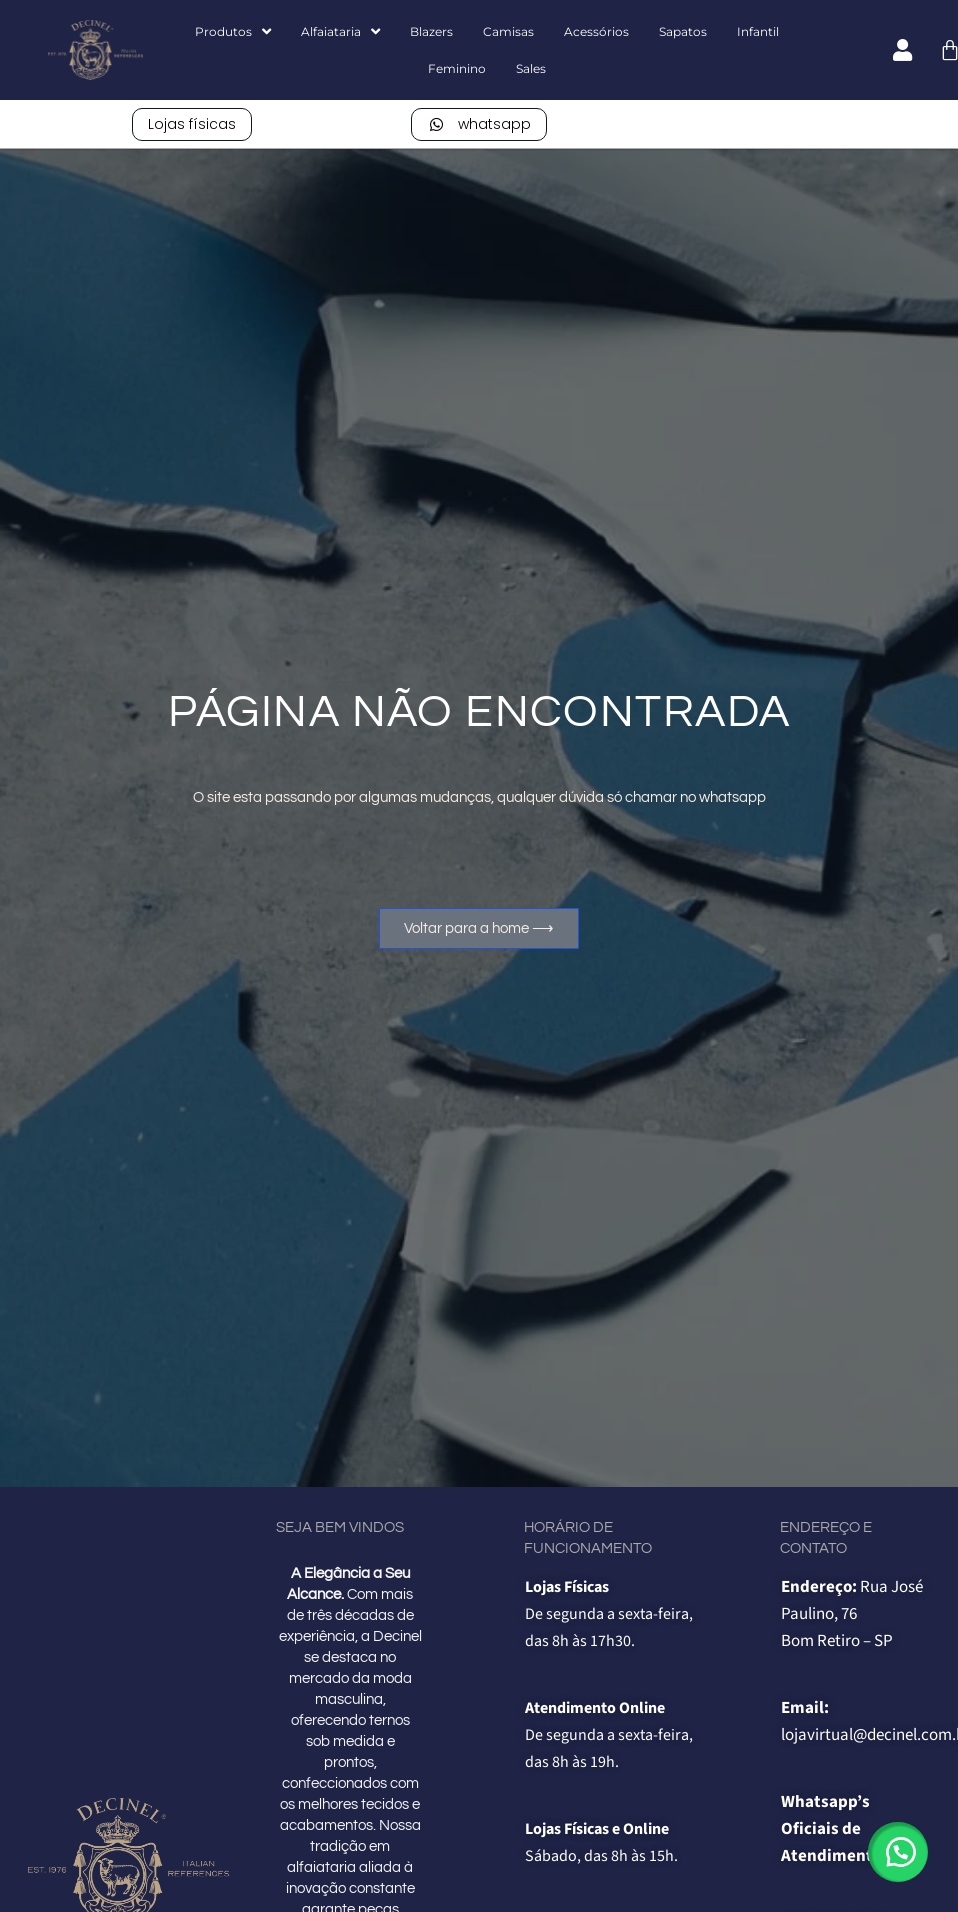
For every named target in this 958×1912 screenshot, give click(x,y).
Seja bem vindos (340, 1527)
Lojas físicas (192, 124)
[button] (898, 1852)
